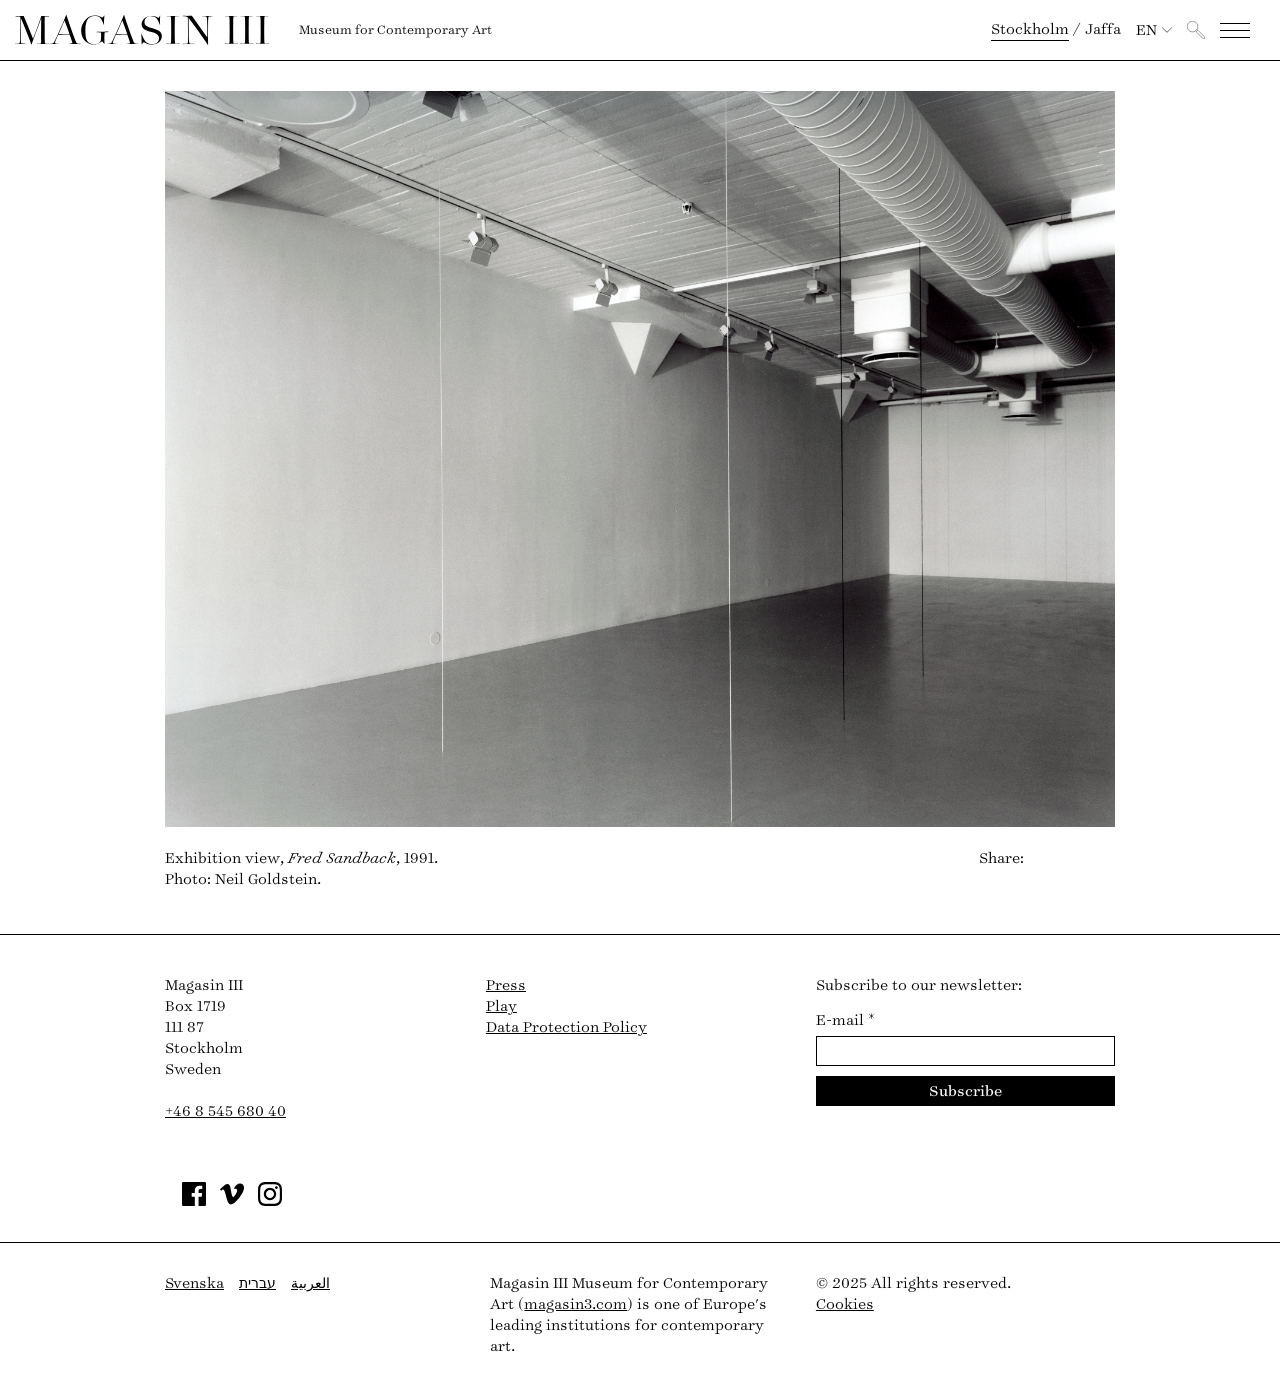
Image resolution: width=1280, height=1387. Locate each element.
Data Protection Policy (566, 1027)
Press (506, 985)
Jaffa (1103, 29)
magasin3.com (575, 1304)
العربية (310, 1283)
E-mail (845, 1020)
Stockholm (1030, 29)
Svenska (194, 1283)
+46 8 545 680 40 (225, 1111)
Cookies (845, 1304)
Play (501, 1006)
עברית (257, 1283)
